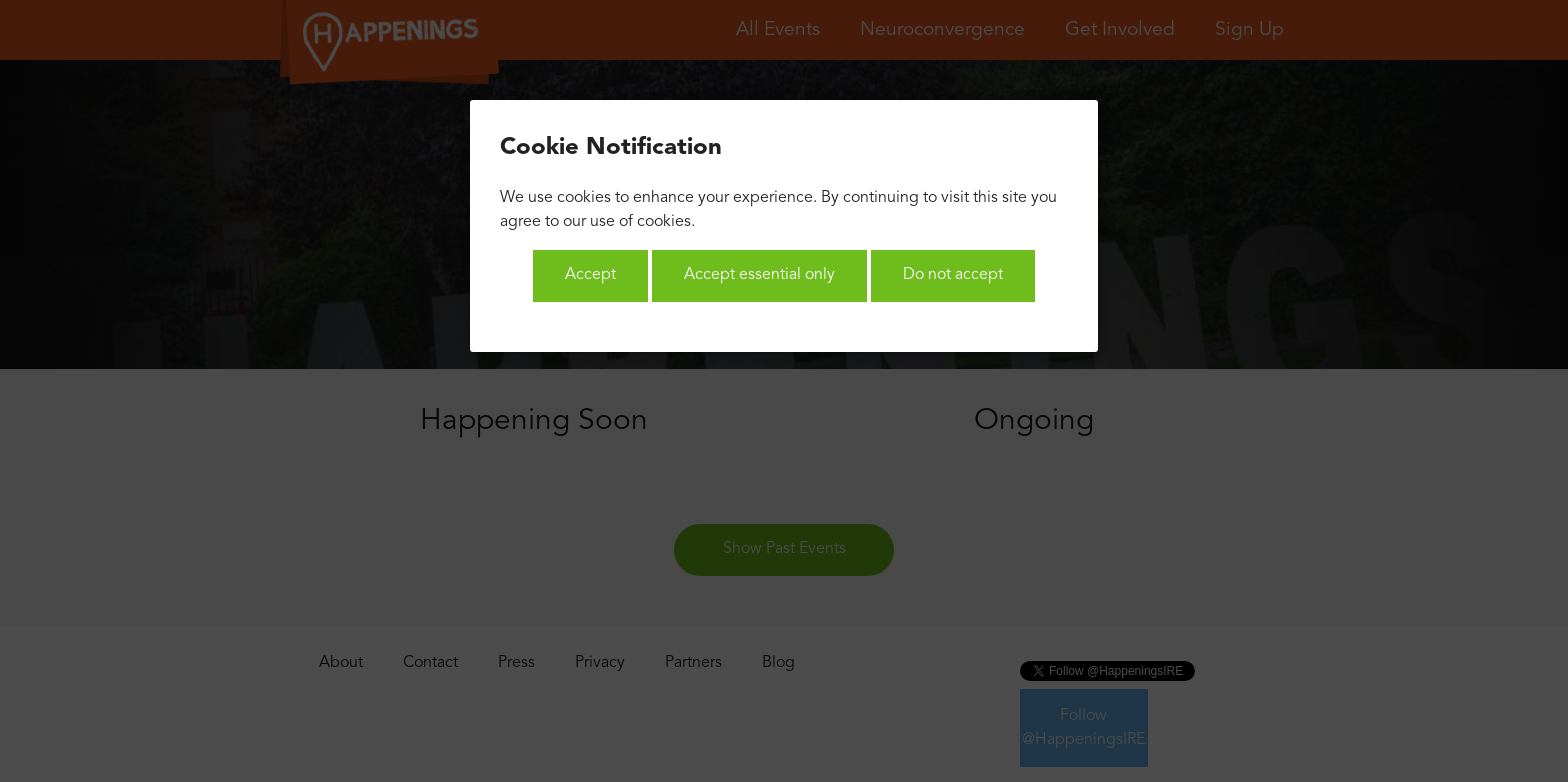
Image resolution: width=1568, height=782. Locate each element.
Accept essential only (759, 275)
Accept (590, 275)
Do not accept (953, 275)
